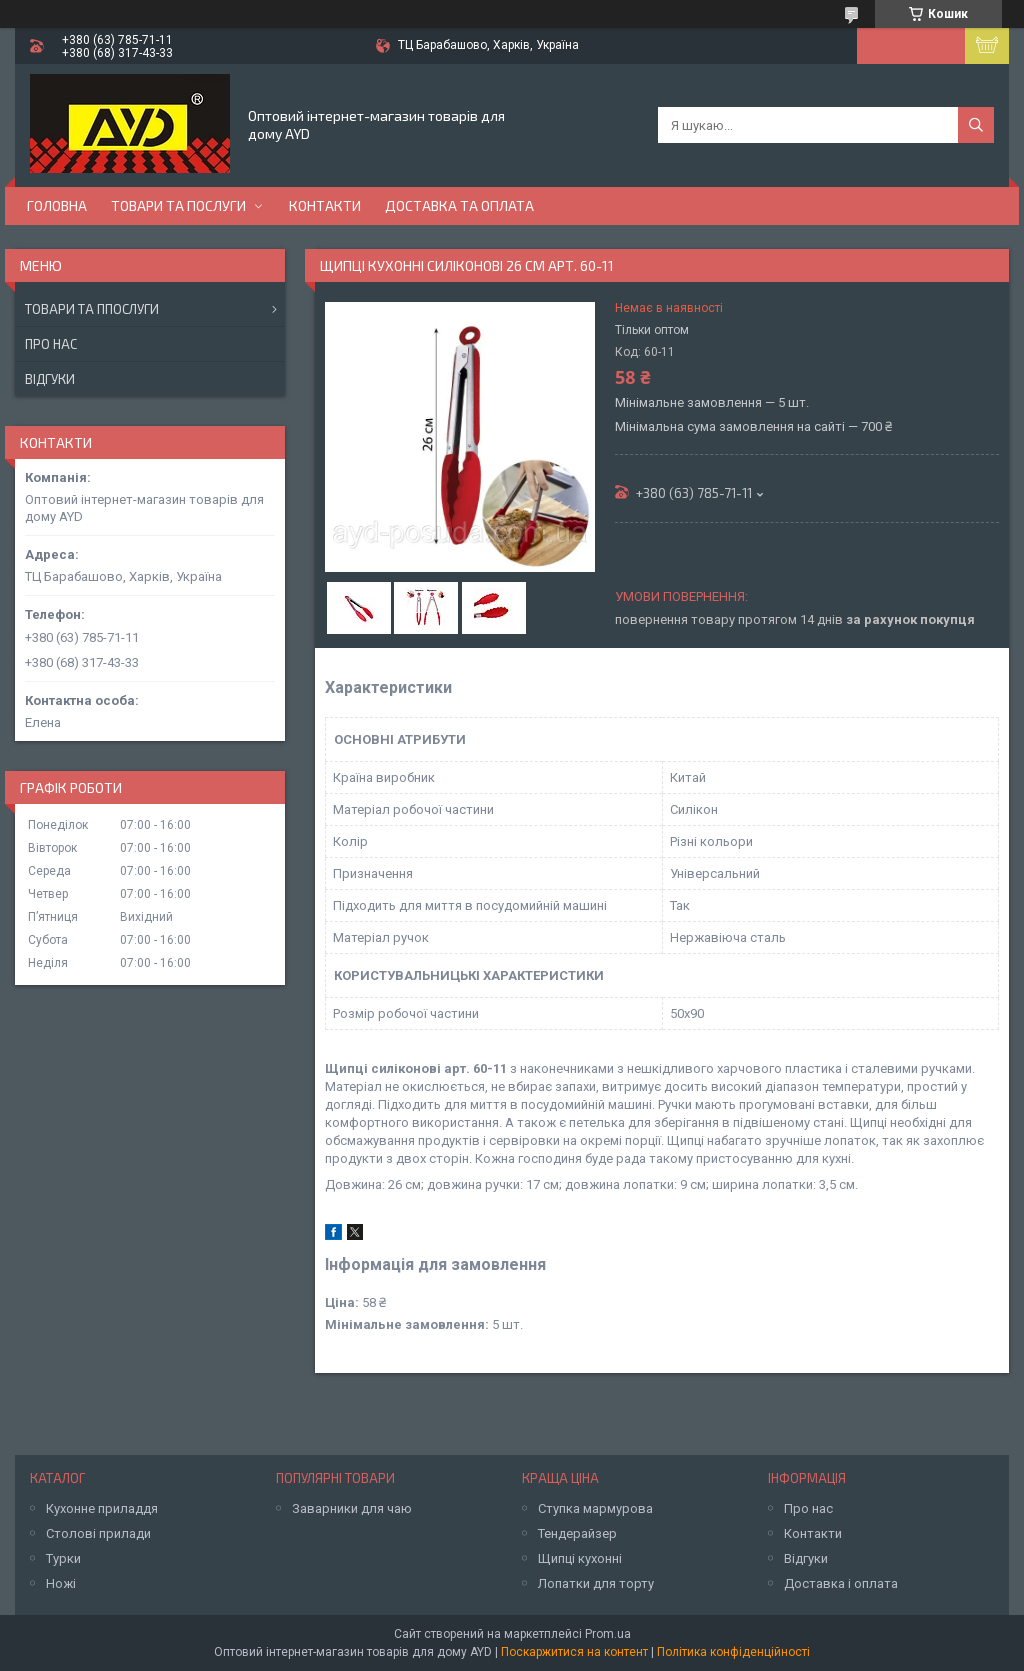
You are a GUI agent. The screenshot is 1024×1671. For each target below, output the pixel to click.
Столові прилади (98, 1533)
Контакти (325, 205)
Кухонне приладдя (102, 1508)
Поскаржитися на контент (574, 1652)
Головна (57, 205)
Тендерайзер (577, 1533)
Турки (63, 1558)
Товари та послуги (178, 205)
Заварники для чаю (352, 1508)
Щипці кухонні (580, 1558)
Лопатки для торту (596, 1583)
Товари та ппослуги (92, 309)
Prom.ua (608, 1634)
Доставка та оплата (459, 205)
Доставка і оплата (841, 1583)
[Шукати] (976, 125)
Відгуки (50, 379)
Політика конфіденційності (733, 1652)
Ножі (61, 1583)
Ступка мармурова (595, 1508)
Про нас (51, 344)
